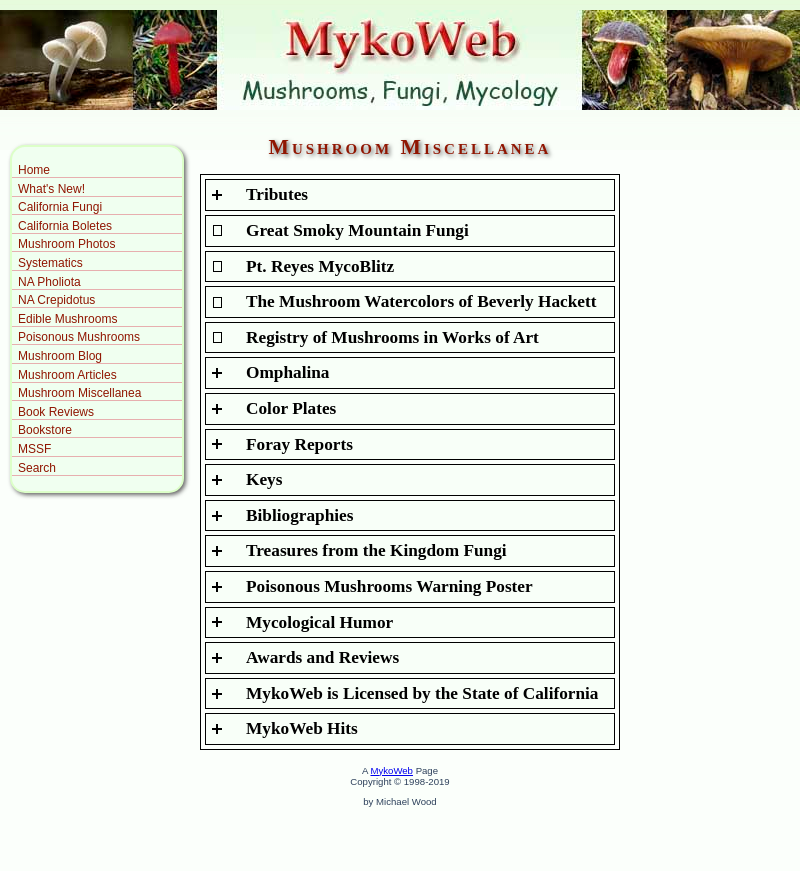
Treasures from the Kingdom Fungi (376, 550)
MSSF (34, 449)
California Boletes (65, 226)
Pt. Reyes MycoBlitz (320, 266)
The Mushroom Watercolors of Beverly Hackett (421, 301)
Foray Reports (299, 444)
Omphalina (287, 372)
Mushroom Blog (60, 356)
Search (37, 468)
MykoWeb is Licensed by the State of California (422, 693)
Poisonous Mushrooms (79, 337)
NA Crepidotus (56, 300)
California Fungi (60, 207)
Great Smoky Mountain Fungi (357, 230)
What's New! (51, 189)
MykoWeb (391, 770)
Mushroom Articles (67, 375)
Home (34, 170)
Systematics (50, 263)
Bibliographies (299, 515)
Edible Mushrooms (67, 319)
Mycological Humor (319, 622)
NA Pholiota (49, 282)
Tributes (277, 194)
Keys (264, 479)
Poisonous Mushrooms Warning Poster (389, 586)
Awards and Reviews (322, 657)
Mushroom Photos (66, 244)
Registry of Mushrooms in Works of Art (392, 337)
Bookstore (45, 430)
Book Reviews (56, 412)
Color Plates (291, 408)
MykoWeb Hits (302, 728)
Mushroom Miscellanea (79, 393)
